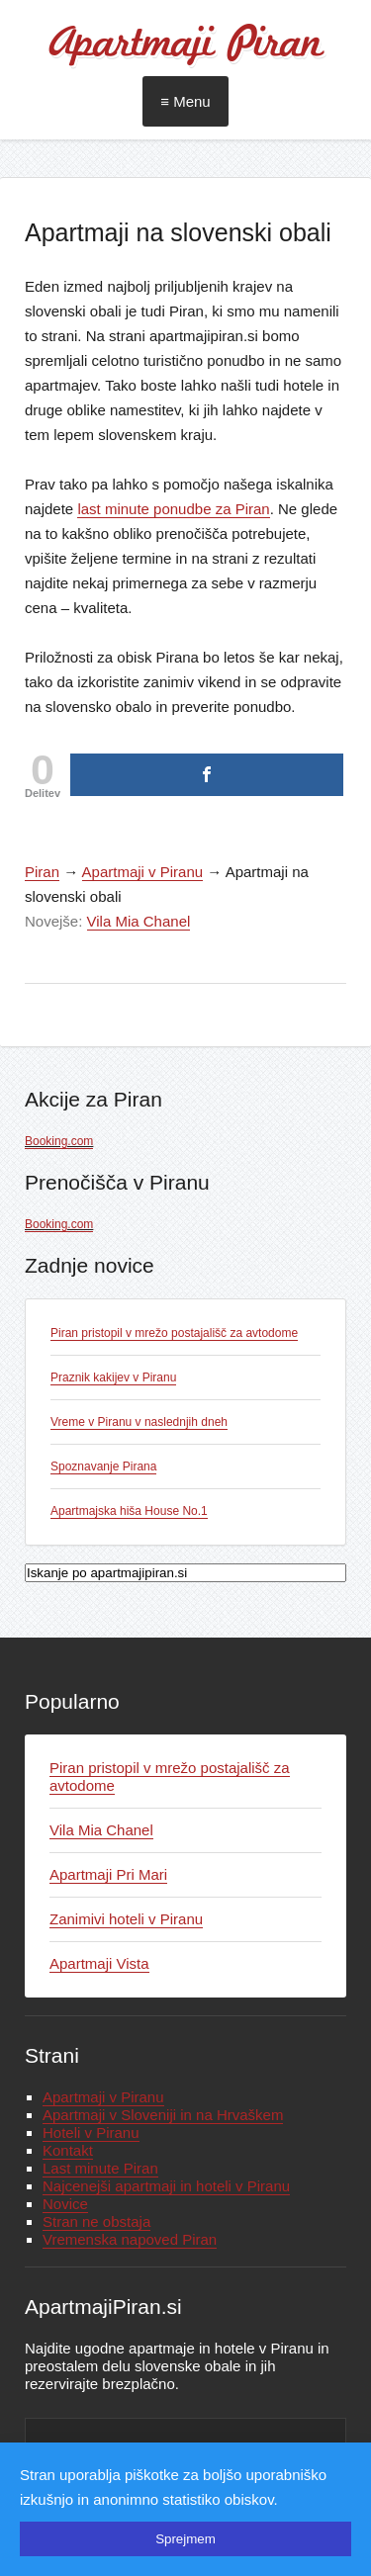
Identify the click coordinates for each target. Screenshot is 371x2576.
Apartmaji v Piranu (143, 871)
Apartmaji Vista (99, 1963)
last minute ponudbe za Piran (173, 508)
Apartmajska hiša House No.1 (129, 1511)
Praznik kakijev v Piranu (113, 1377)
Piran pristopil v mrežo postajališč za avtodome (174, 1333)
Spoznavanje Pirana (103, 1466)
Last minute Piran (100, 2168)
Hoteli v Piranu (91, 2132)
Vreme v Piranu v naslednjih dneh (139, 1422)
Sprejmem (185, 2539)
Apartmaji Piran (185, 44)
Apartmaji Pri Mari (108, 1874)
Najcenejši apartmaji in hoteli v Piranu (166, 2185)
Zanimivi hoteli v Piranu (126, 1918)
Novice (65, 2203)
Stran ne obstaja (96, 2221)
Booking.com (59, 1141)
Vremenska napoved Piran (130, 2239)
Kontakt (68, 2150)
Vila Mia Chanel (139, 921)
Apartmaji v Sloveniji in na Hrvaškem (163, 2114)
